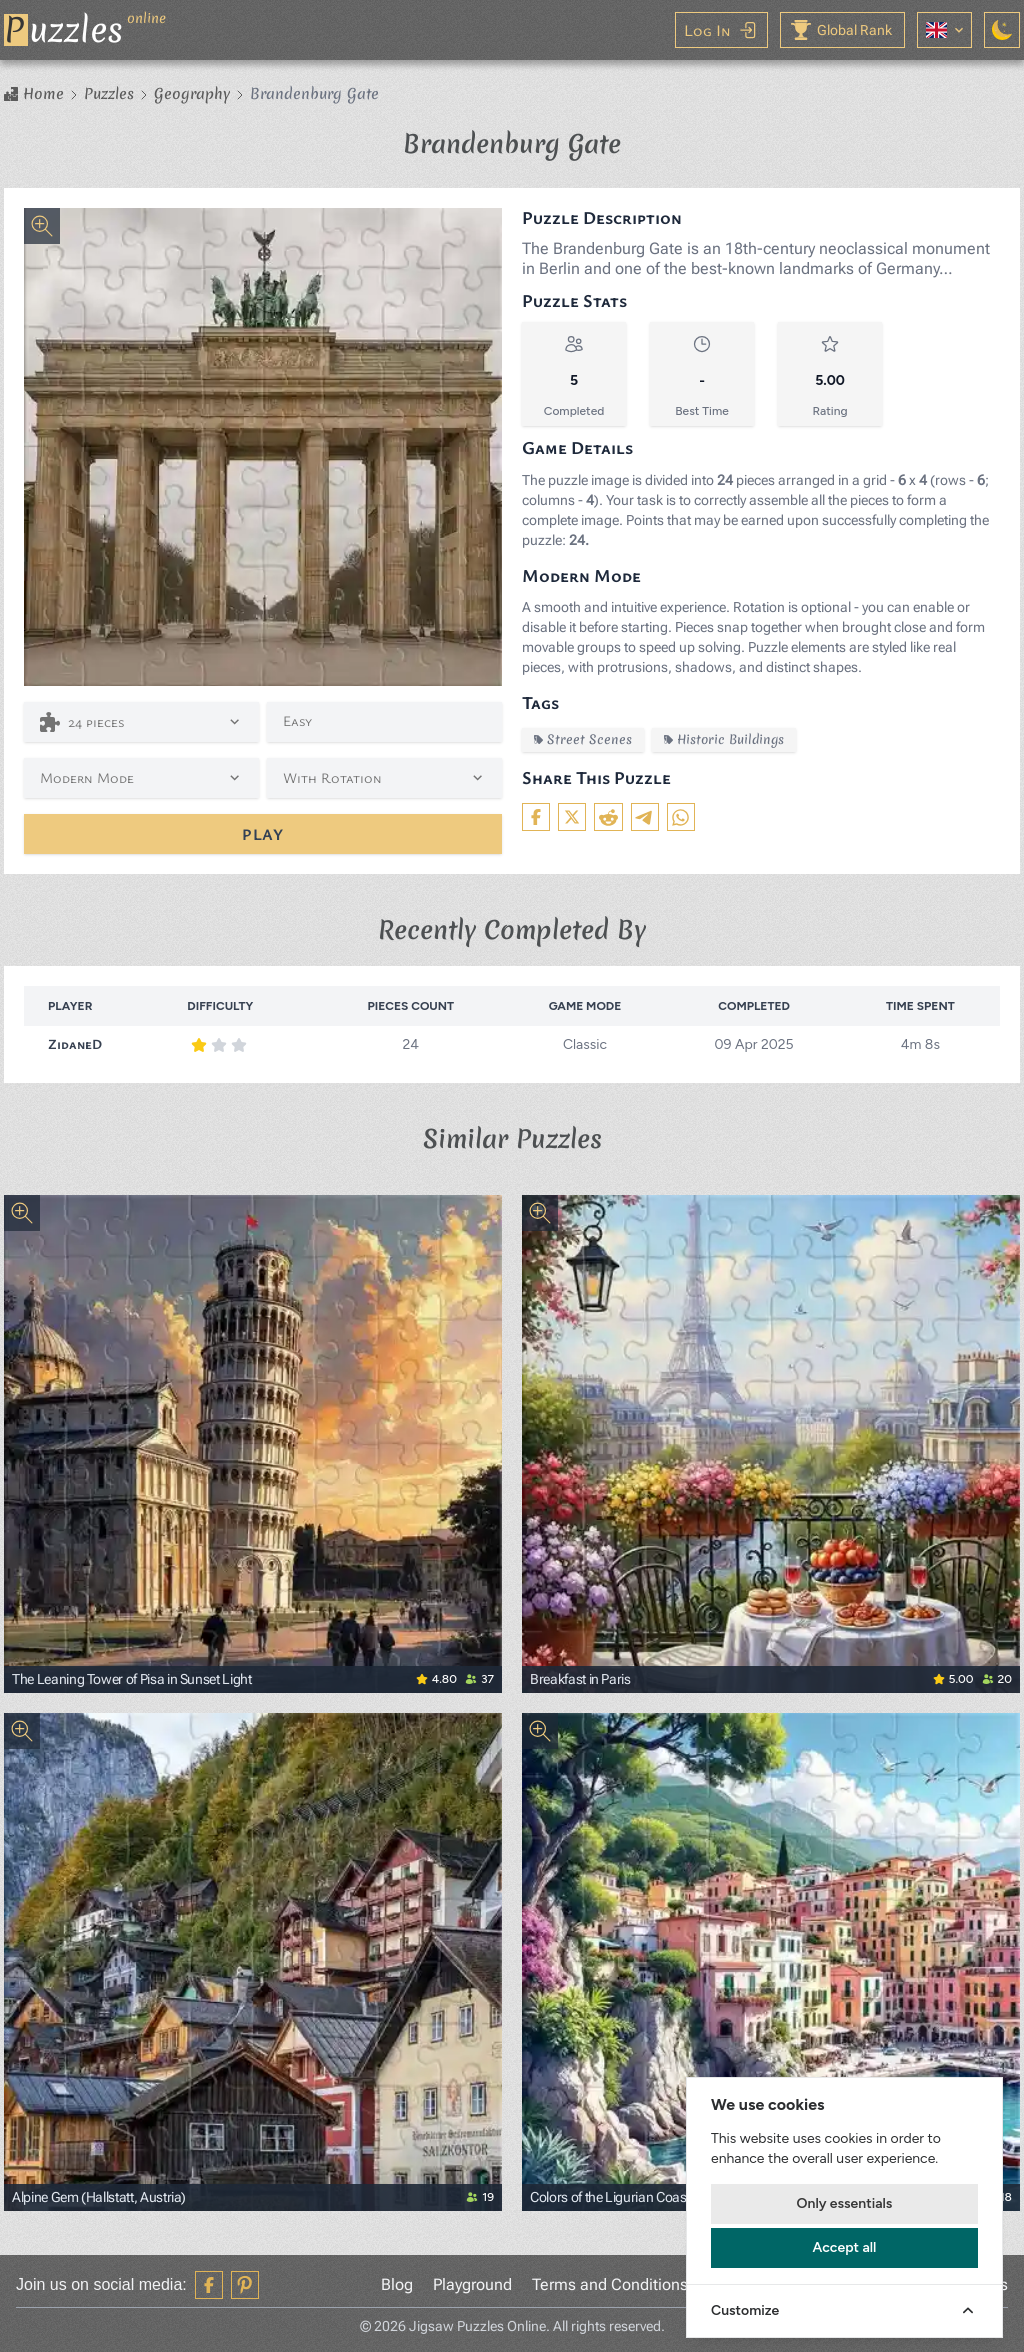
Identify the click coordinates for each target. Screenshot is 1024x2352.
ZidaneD (75, 1043)
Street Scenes (583, 739)
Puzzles (109, 94)
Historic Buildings (724, 739)
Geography (192, 94)
